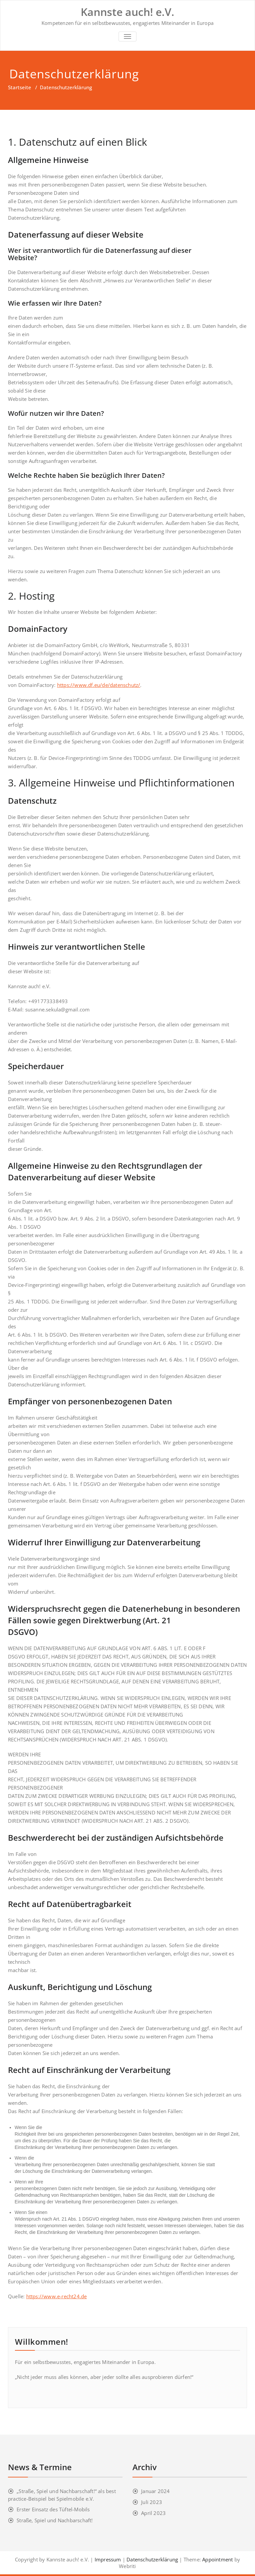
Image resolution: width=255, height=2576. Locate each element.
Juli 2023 (151, 2502)
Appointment (217, 2559)
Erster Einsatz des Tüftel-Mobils (53, 2509)
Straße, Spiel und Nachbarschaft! (55, 2520)
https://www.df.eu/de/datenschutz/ (98, 685)
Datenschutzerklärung (152, 2559)
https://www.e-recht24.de (56, 2296)
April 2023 (153, 2513)
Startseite (19, 87)
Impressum (108, 2559)
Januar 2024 (155, 2491)
